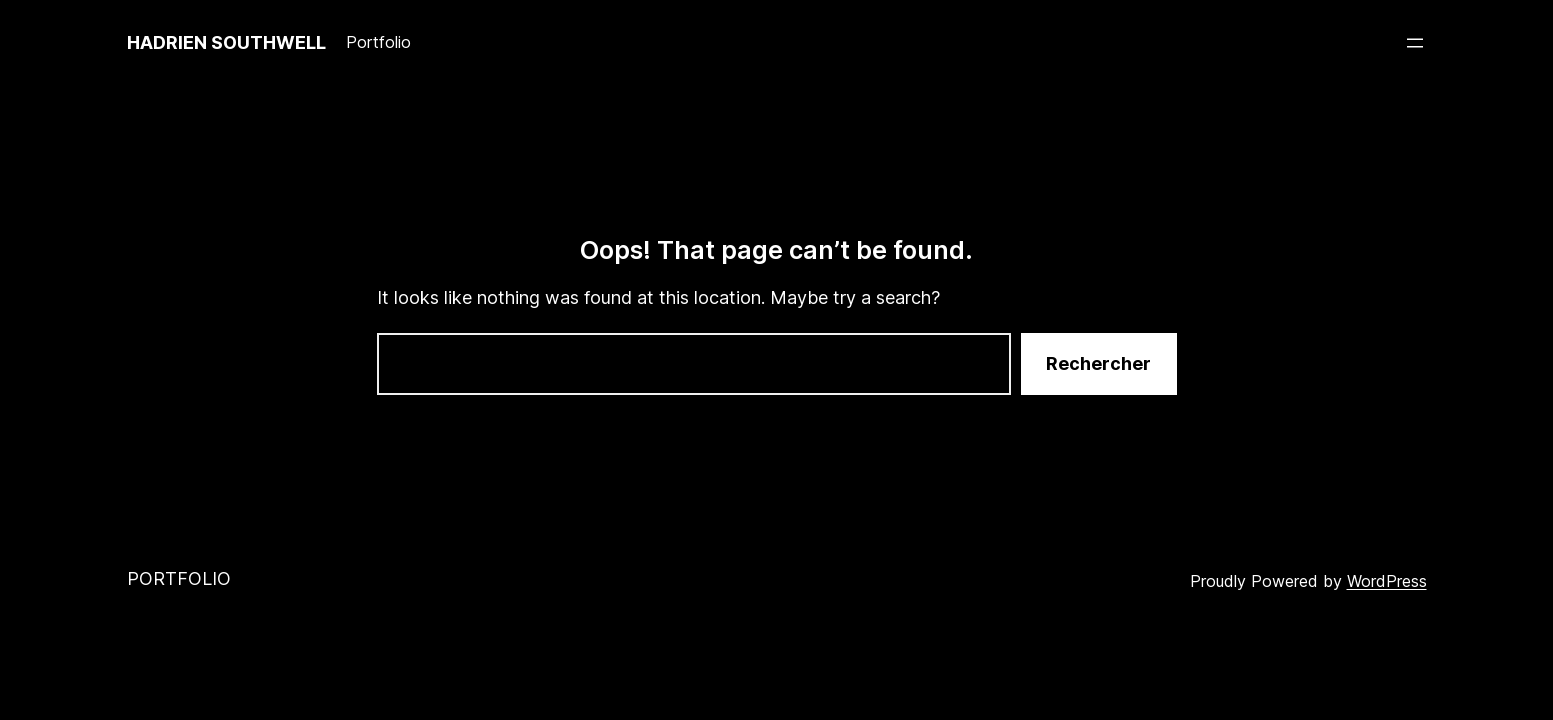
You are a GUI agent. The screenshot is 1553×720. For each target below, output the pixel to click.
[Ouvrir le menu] (1415, 43)
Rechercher (1098, 363)
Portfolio (179, 578)
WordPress (1387, 581)
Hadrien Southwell (226, 42)
